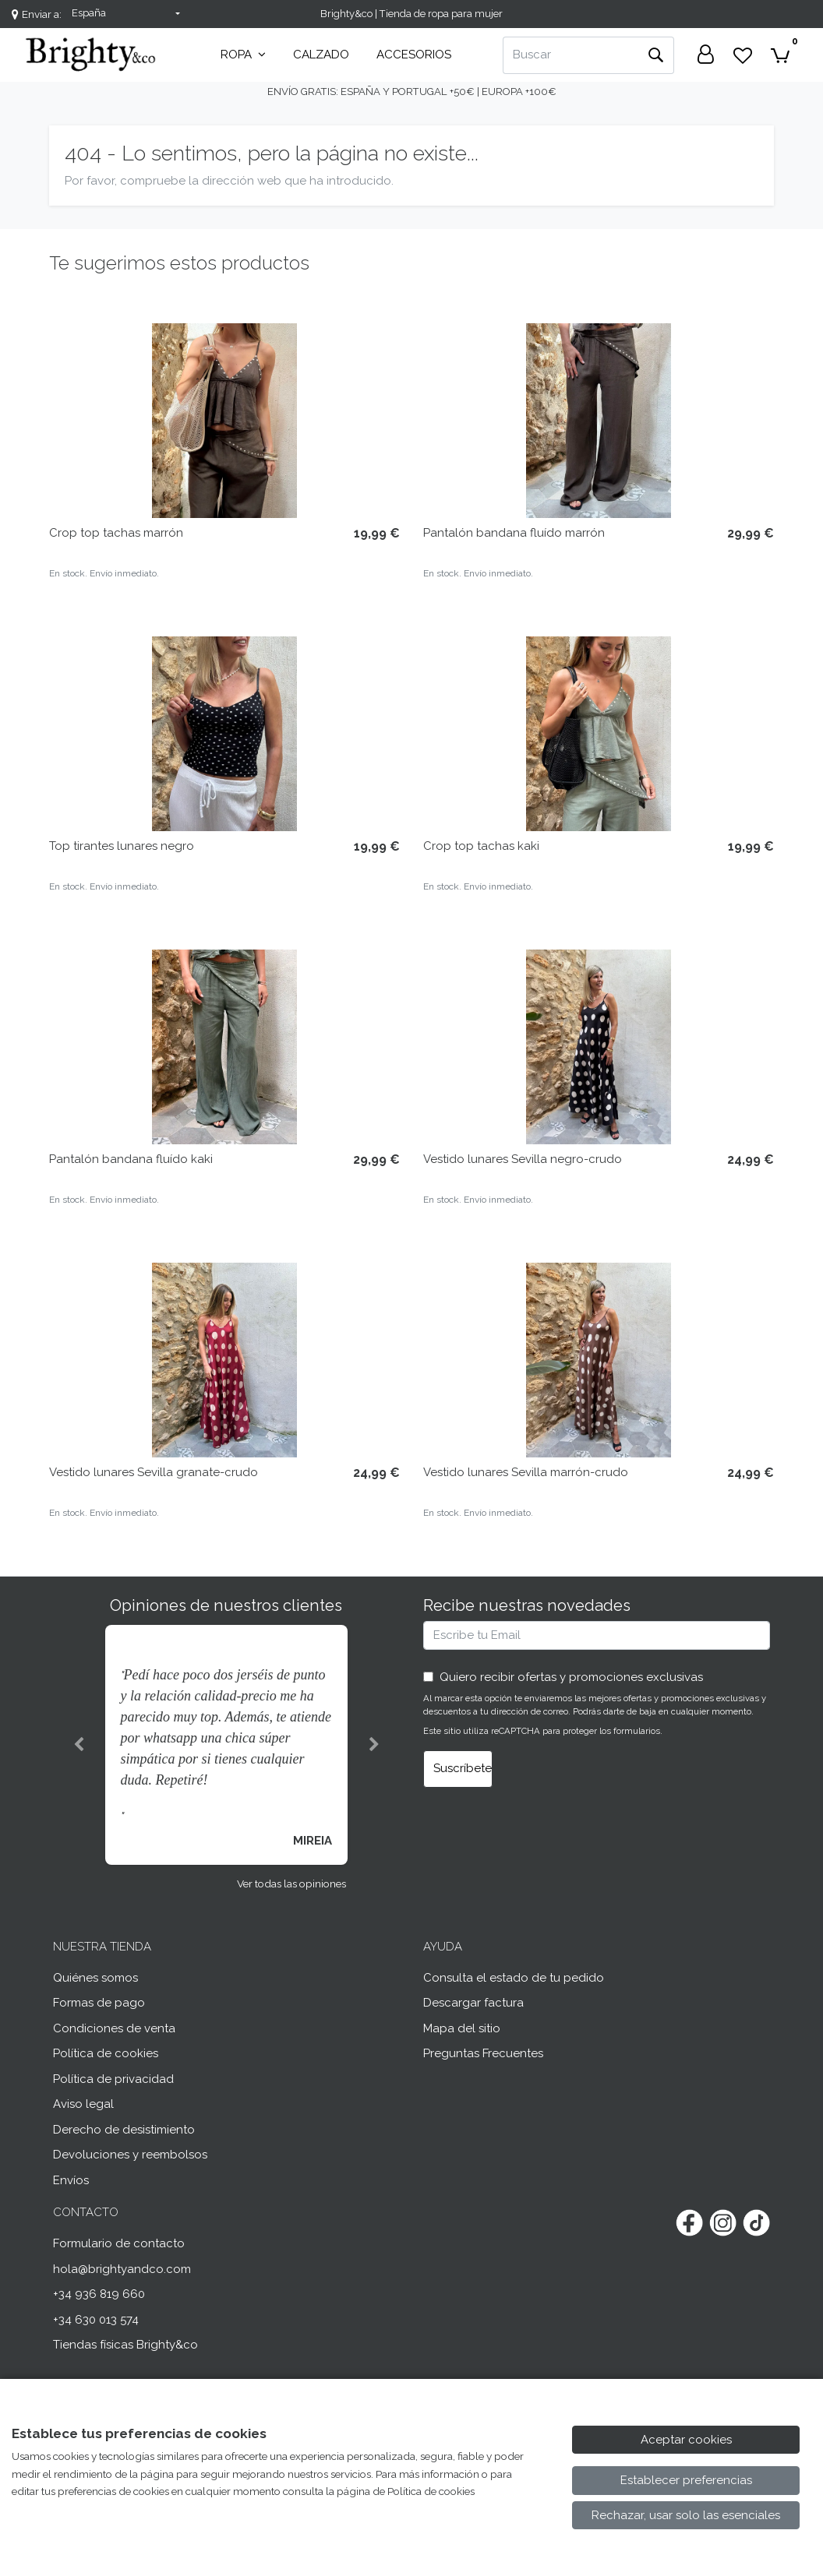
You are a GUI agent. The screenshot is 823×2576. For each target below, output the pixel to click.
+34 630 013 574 (96, 2320)
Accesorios (413, 55)
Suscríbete (462, 1768)
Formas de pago (99, 2003)
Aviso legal (83, 2104)
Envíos (71, 2180)
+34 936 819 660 (99, 2294)
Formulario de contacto (119, 2243)
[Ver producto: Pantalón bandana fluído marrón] (598, 420)
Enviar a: (42, 14)
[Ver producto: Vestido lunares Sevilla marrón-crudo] (598, 1360)
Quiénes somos (95, 1978)
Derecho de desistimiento (124, 2130)
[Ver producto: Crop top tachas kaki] (598, 733)
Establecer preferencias (686, 2480)
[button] (79, 1745)
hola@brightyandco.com (122, 2269)
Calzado (321, 55)
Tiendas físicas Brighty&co (125, 2345)
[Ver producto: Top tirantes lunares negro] (224, 733)
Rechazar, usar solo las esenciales (686, 2515)
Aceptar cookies (686, 2440)
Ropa (243, 55)
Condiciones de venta (114, 2028)
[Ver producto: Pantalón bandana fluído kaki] (224, 1047)
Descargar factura (473, 2003)
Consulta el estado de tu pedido (513, 1978)
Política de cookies (105, 2053)
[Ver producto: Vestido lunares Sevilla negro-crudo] (598, 1047)
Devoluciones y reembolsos (130, 2155)
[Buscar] (570, 55)
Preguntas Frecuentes (483, 2053)
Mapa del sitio (461, 2028)
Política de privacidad (113, 2079)
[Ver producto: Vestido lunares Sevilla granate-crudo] (224, 1360)
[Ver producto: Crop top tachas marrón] (224, 420)
